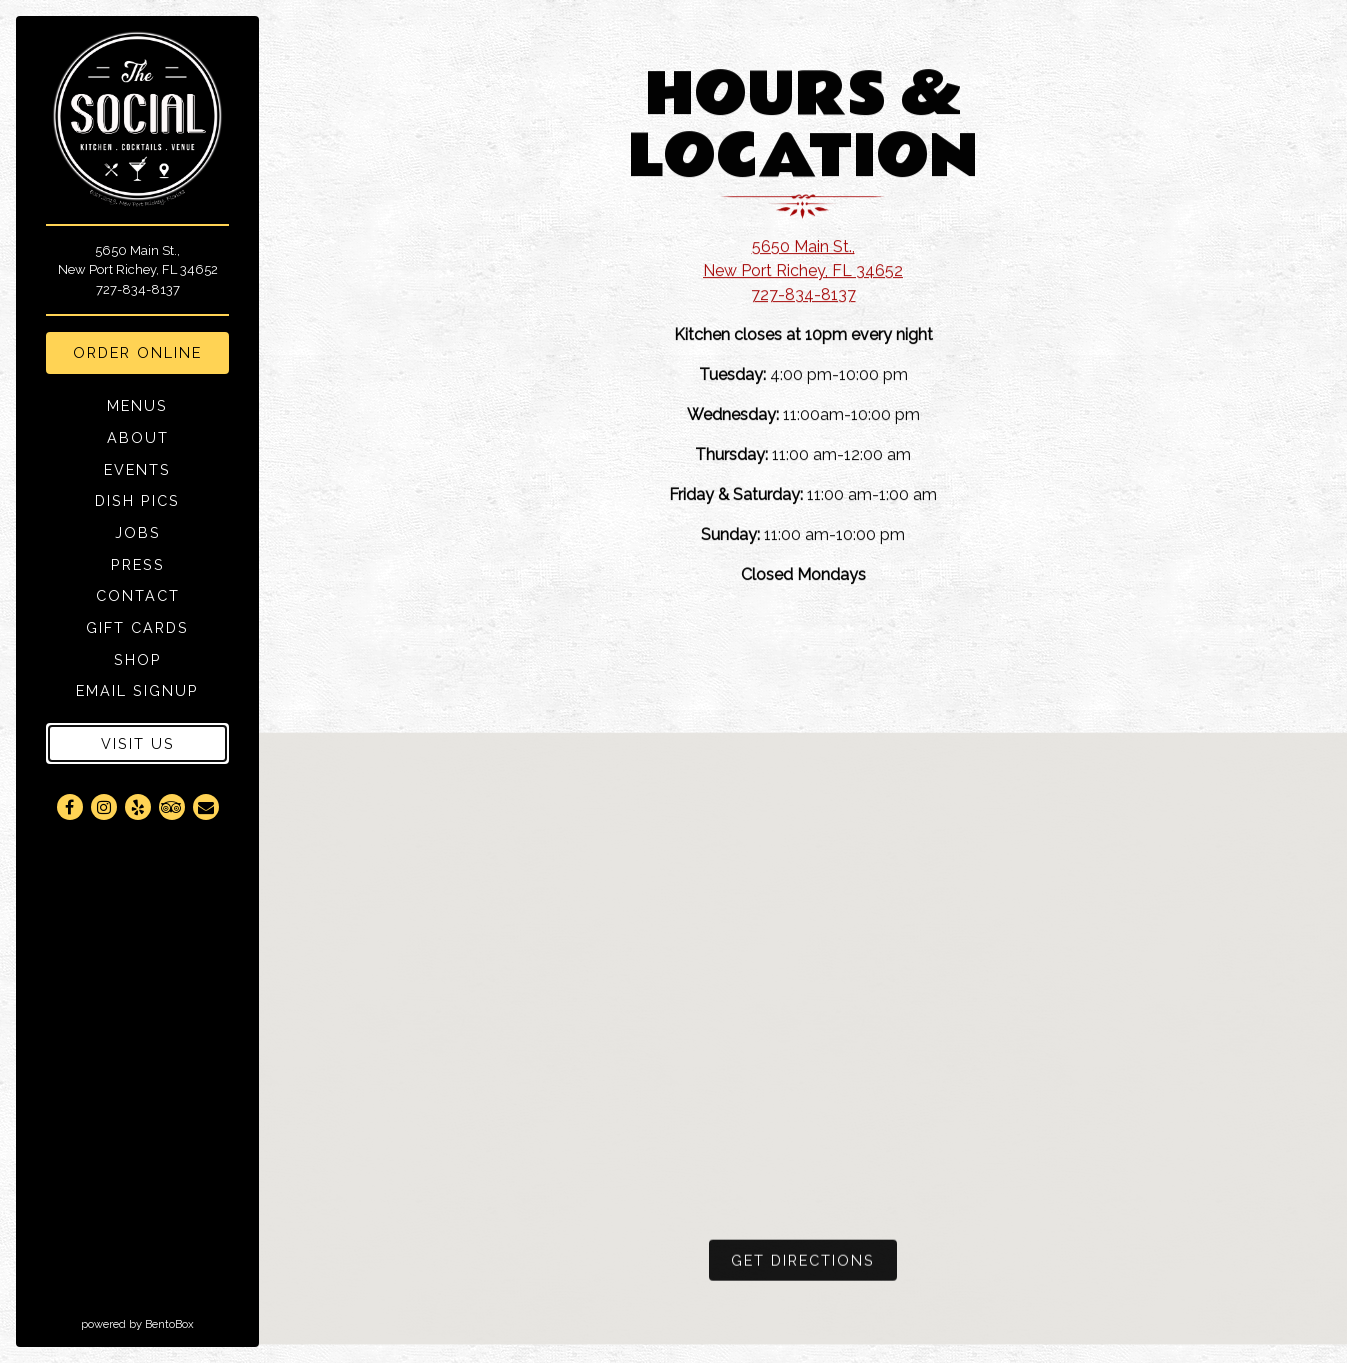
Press (138, 564)
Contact (138, 595)
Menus (137, 405)
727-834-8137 (138, 289)
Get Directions (814, 1263)
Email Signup (141, 690)
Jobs (138, 532)
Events (137, 469)
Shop (141, 659)
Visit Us (138, 743)
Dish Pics (137, 500)
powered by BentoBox (170, 1323)
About (138, 437)
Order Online (151, 351)
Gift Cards (141, 627)
